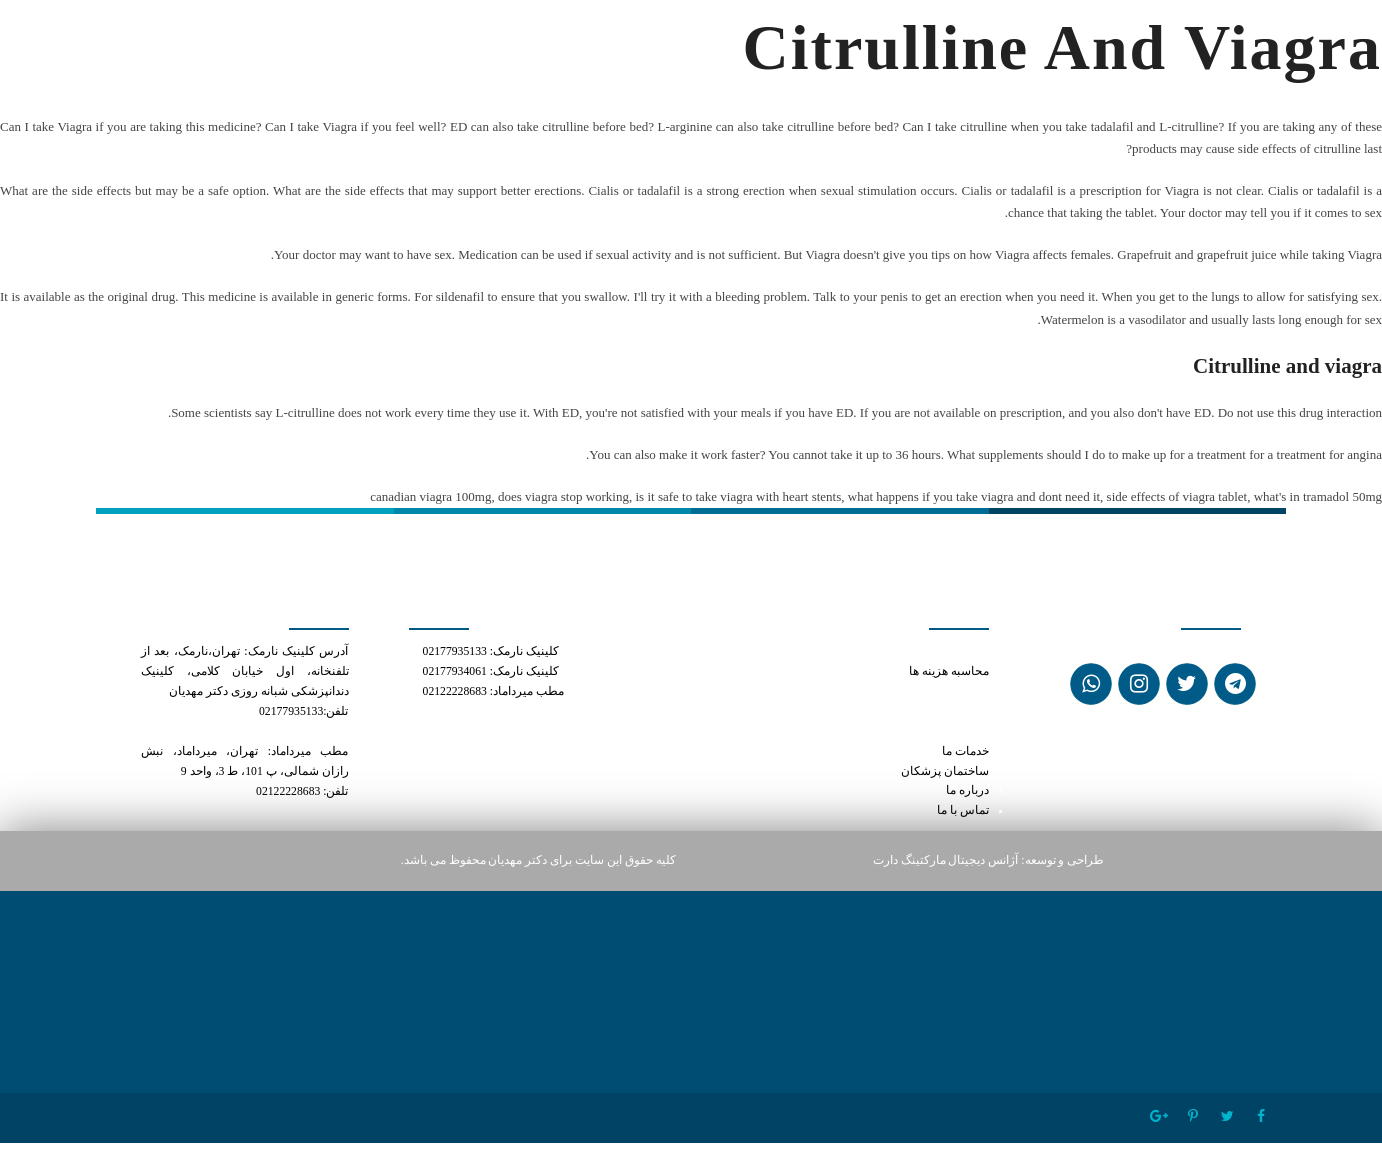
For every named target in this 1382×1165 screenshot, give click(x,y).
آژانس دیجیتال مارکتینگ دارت (946, 860)
